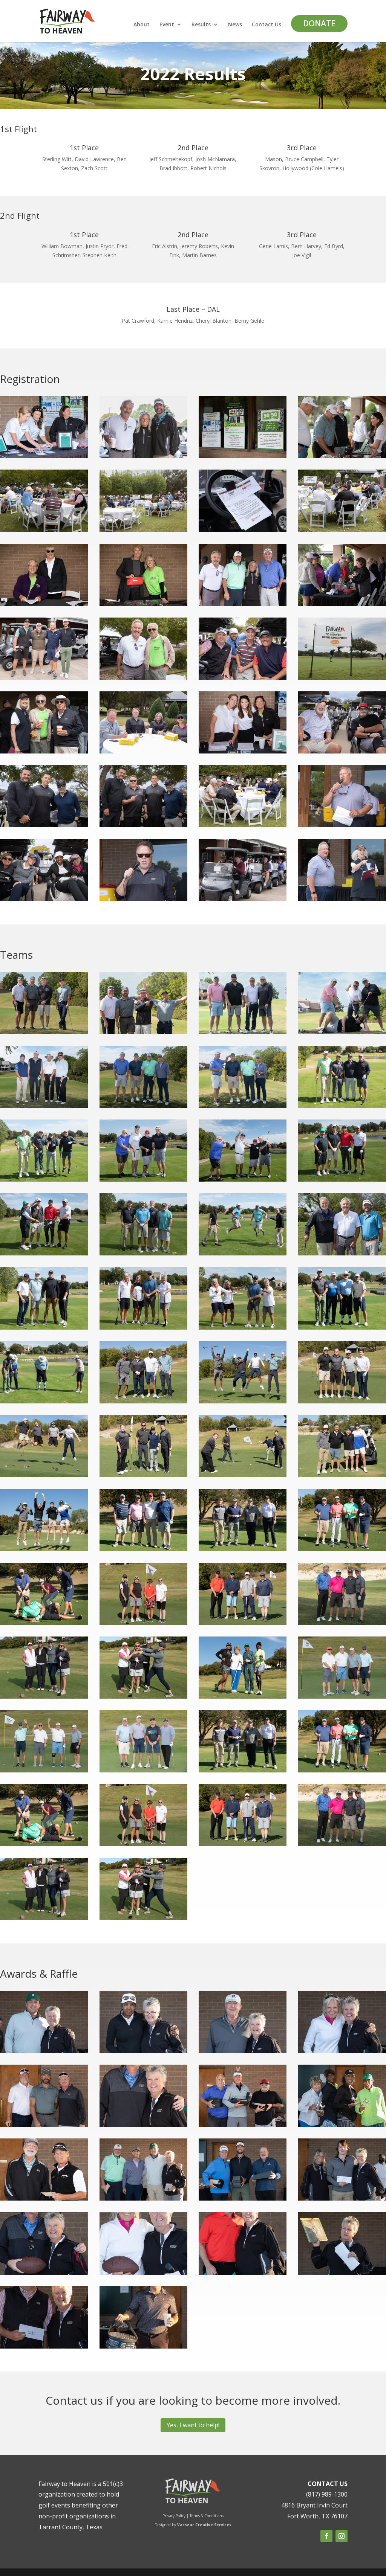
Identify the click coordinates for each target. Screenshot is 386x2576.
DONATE (319, 23)
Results (201, 25)
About (141, 25)
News (235, 25)
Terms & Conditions (207, 2515)
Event (166, 25)
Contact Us (266, 25)
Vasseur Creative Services (204, 2524)
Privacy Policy (173, 2515)
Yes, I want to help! (193, 2425)
